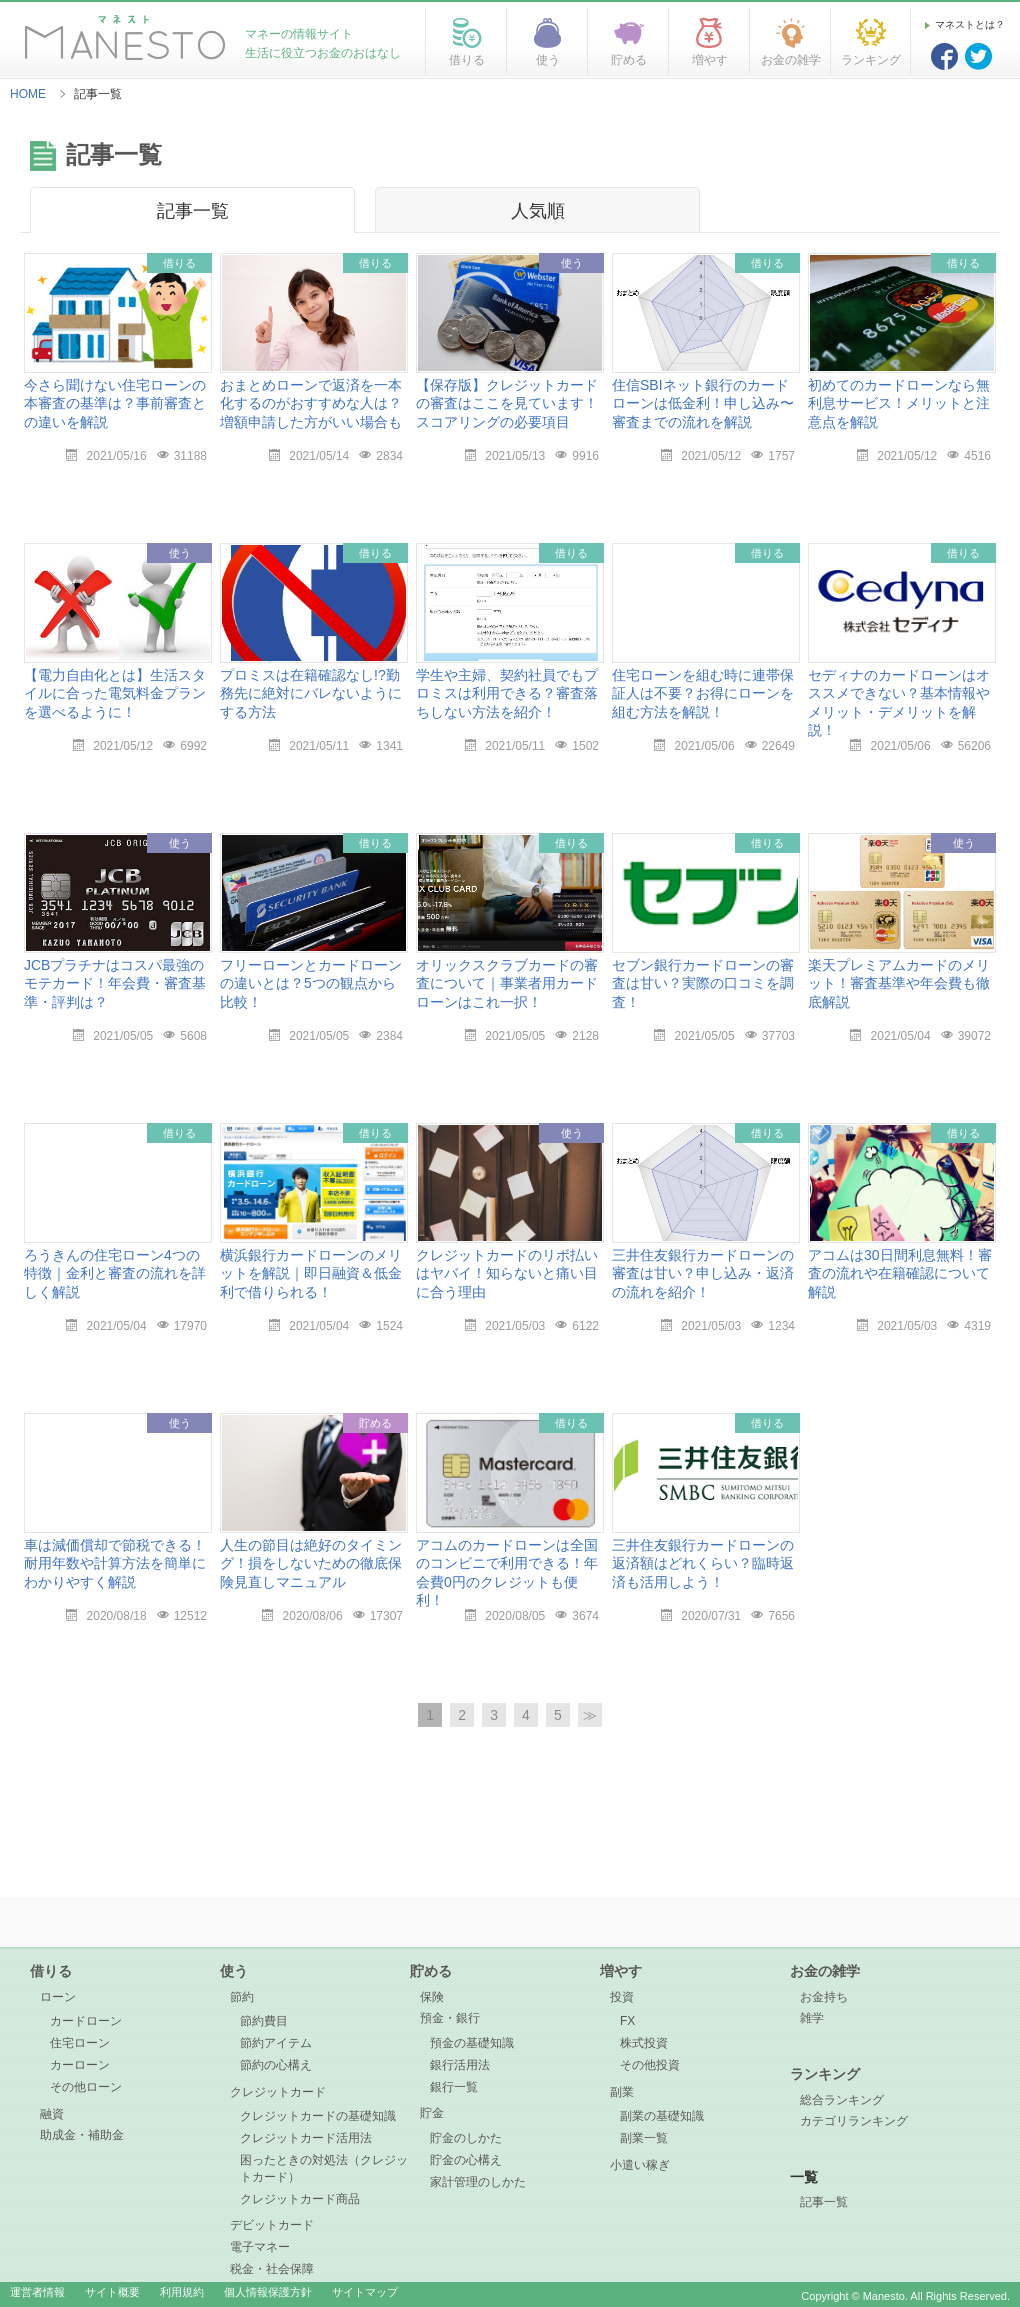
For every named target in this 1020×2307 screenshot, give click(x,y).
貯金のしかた (466, 2138)
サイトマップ (365, 2292)
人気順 (538, 211)
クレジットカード (278, 2092)
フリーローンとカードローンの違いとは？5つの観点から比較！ (311, 983)
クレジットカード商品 (300, 2199)
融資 (52, 2114)
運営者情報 (37, 2292)
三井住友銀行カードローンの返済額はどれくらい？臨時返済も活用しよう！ (703, 1563)
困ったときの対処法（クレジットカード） (324, 2168)
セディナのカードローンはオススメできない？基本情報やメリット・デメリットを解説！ (899, 702)
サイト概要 (112, 2292)
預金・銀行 (450, 2018)
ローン (58, 1997)
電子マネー (260, 2247)
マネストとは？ (970, 24)
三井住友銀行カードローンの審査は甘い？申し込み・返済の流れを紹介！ (703, 1273)
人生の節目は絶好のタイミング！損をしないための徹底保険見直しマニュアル (311, 1563)
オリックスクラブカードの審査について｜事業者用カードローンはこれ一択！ (507, 983)
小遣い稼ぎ (640, 2165)
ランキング (825, 2074)
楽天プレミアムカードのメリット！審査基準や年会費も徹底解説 (899, 983)
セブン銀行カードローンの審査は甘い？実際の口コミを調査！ (703, 983)
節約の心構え (276, 2065)
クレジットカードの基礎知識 (318, 2116)
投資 (622, 1997)
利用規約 (182, 2292)
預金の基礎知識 (472, 2043)
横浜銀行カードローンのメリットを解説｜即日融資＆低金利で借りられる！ (311, 1273)
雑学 (812, 2018)
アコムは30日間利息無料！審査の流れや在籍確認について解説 (900, 1273)
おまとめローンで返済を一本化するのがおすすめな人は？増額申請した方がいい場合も (311, 403)
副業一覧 (644, 2138)
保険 (432, 1997)
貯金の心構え (466, 2160)
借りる (51, 1971)
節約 (242, 1997)
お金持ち (824, 1997)
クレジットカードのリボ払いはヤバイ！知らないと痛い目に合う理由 (507, 1273)
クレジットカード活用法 (306, 2138)
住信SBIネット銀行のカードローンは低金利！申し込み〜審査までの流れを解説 (703, 403)
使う (234, 1971)
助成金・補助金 (82, 2135)
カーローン (80, 2065)
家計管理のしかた (478, 2182)
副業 (622, 2092)
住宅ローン (80, 2043)
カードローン (86, 2021)
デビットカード (272, 2225)
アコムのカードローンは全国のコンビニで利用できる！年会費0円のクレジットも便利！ (507, 1572)
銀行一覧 (454, 2087)
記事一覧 (193, 211)
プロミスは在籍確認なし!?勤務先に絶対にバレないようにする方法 (311, 693)
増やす (621, 1971)
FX (627, 2021)
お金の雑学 (825, 1971)
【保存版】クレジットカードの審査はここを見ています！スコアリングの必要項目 (507, 403)
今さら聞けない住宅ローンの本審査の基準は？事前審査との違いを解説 (115, 403)
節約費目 (264, 2021)
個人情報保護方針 (268, 2292)
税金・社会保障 (272, 2269)
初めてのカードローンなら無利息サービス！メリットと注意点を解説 (899, 403)
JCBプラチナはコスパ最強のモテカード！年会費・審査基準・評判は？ (115, 983)
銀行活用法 (460, 2065)
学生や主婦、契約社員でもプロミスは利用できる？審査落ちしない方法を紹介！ (507, 693)
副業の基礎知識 (662, 2116)
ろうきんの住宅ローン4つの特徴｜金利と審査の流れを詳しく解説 (115, 1273)
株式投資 (644, 2043)
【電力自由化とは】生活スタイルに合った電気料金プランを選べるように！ (115, 693)
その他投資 (650, 2065)
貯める (431, 1971)
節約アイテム (276, 2043)
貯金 (432, 2113)
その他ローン (86, 2087)
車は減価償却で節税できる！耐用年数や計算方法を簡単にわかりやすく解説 (115, 1563)
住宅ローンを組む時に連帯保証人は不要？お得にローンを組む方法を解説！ (703, 693)
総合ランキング (842, 2100)
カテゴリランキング (854, 2121)
